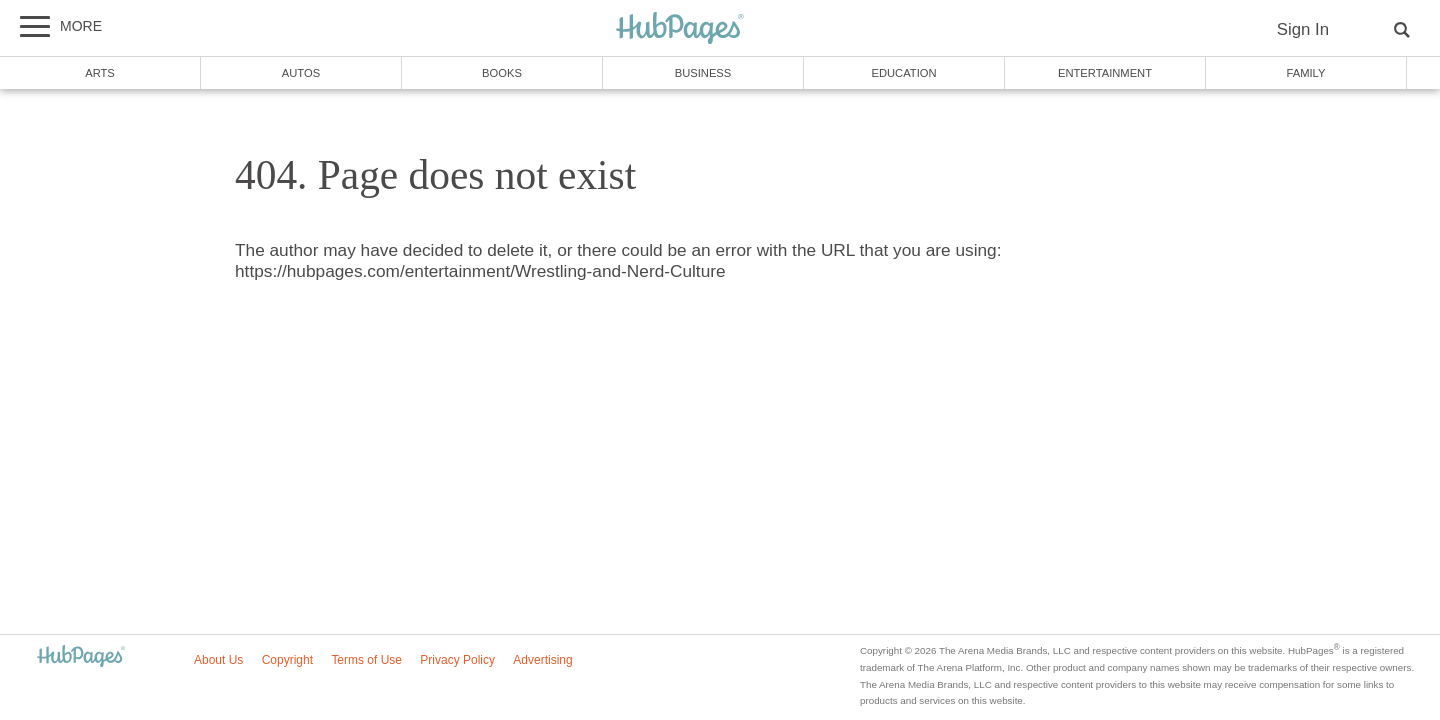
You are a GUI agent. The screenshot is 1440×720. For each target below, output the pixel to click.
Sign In (1303, 29)
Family (1306, 73)
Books (502, 73)
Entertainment (1105, 73)
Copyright (287, 660)
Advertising (542, 660)
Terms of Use (366, 660)
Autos (301, 73)
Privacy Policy (457, 660)
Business (703, 73)
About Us (218, 660)
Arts (100, 73)
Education (903, 73)
